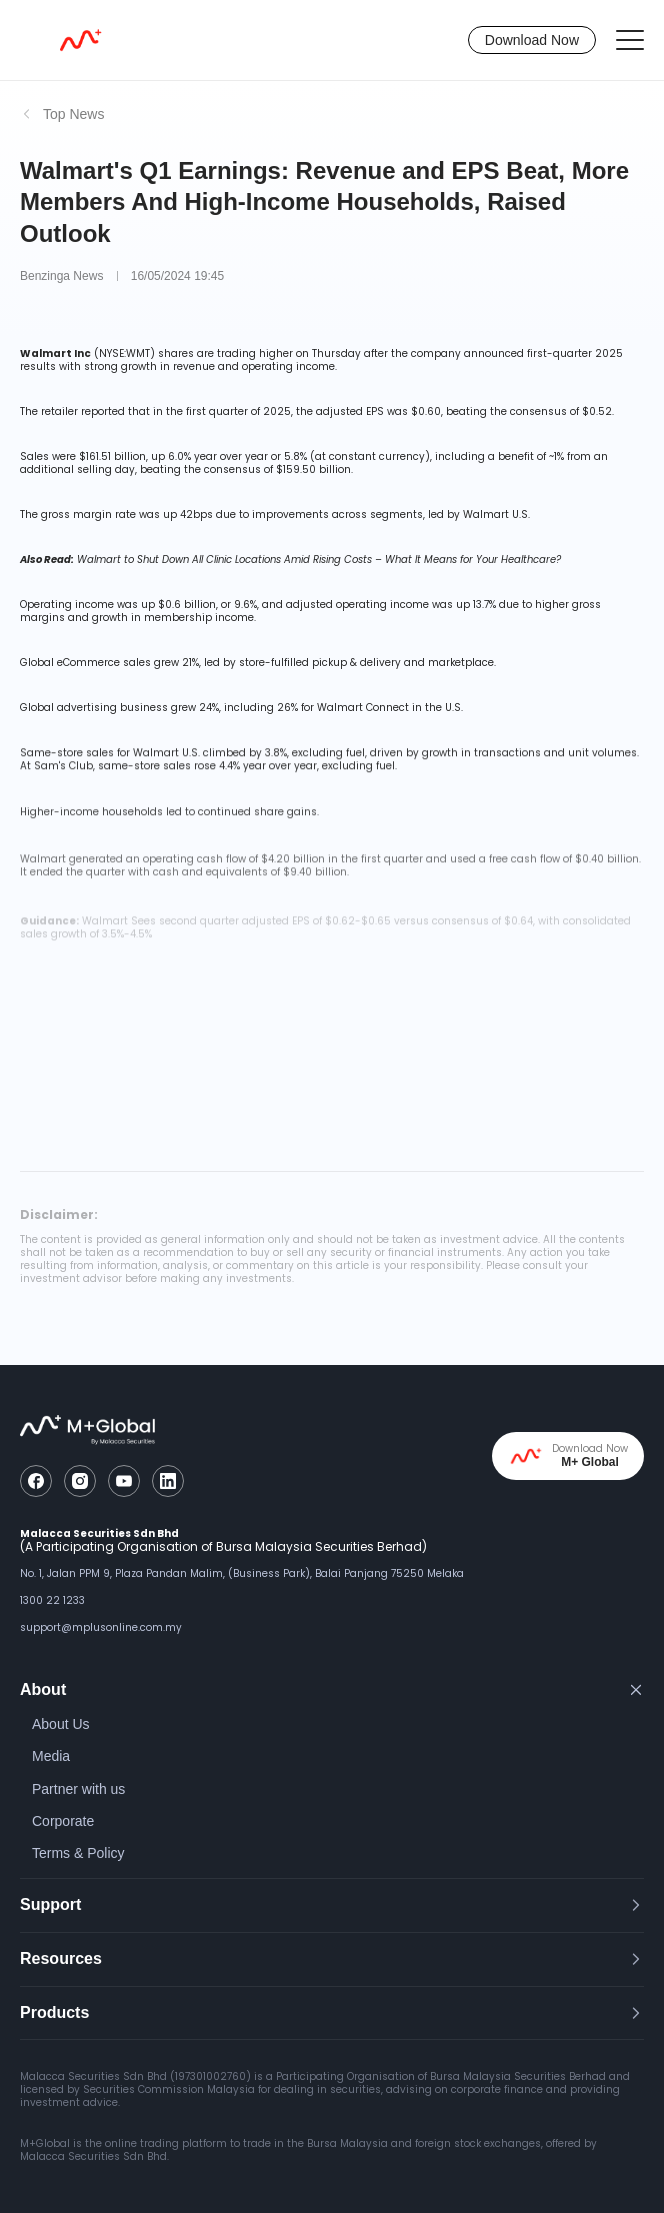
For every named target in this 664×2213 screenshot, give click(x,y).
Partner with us (78, 1789)
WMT (138, 353)
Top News (73, 114)
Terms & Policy (78, 1853)
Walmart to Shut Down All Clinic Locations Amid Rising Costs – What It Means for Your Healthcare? (319, 559)
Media (51, 1756)
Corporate (63, 1821)
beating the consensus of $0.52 (529, 411)
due (509, 604)
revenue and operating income (254, 366)
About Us (61, 1724)
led (174, 814)
